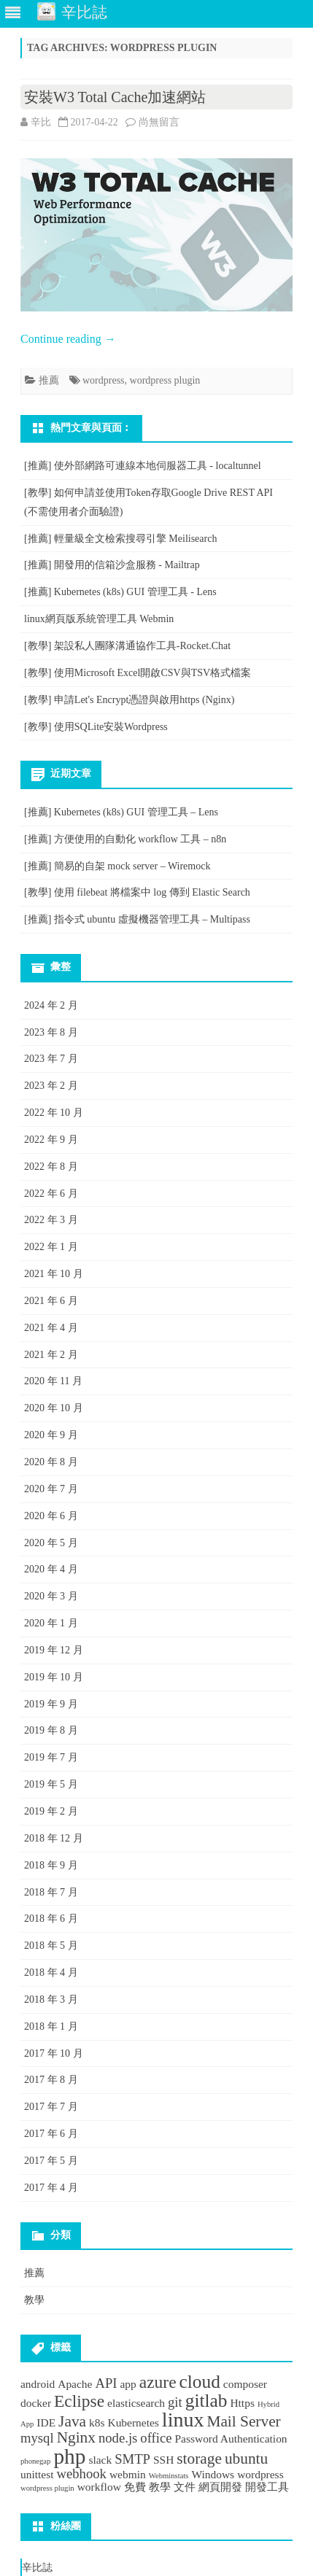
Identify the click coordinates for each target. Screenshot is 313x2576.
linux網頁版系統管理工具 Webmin (99, 618)
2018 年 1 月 (51, 2026)
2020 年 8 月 (51, 1461)
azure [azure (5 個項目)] (158, 2382)
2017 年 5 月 (51, 2160)
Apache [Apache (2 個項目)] (75, 2384)
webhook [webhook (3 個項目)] (82, 2473)
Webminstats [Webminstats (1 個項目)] (169, 2476)
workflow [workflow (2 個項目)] (99, 2486)
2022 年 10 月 (53, 1112)
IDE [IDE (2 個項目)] (45, 2422)
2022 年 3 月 (51, 1219)
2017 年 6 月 (51, 2133)
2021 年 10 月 (53, 1273)
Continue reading (68, 339)
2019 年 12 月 (53, 1650)
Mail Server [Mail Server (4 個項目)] (243, 2421)
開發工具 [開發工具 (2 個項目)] (267, 2486)
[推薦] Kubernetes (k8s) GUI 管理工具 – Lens (121, 812)
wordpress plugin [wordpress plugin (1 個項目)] (47, 2488)
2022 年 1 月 (51, 1246)
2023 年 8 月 (51, 1032)
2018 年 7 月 (51, 1892)
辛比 (41, 122)
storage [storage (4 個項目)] (199, 2458)
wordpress (103, 380)
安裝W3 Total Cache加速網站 (115, 97)
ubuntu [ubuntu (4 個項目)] (246, 2458)
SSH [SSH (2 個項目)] (163, 2459)
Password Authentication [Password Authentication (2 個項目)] (231, 2438)
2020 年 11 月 (53, 1381)
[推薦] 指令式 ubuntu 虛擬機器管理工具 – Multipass (137, 919)
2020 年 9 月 (51, 1434)
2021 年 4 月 (51, 1327)
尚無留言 (159, 122)
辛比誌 (37, 2567)
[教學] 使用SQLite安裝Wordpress (96, 726)
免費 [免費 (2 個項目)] (135, 2486)
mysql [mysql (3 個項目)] (37, 2437)
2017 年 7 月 (51, 2106)
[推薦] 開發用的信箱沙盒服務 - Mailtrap (112, 564)
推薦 (49, 380)
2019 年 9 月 (51, 1704)
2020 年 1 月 (51, 1623)
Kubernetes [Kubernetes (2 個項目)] (132, 2422)
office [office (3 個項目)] (155, 2437)
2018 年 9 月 (51, 1865)
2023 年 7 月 (51, 1058)
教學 (34, 2299)
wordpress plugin (165, 380)
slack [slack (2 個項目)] (100, 2459)
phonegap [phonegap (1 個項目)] (35, 2461)
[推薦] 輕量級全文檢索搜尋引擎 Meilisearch (120, 538)
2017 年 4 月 (51, 2187)
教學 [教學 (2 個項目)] (160, 2486)
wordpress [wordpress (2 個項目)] (260, 2474)
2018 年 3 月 (51, 1999)
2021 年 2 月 (51, 1354)
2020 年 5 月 (51, 1542)
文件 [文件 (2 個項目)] (185, 2486)
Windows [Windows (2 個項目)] (213, 2474)
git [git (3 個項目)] (175, 2402)
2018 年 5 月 (51, 1945)
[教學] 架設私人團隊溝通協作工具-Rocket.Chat (127, 645)
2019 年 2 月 (51, 1811)
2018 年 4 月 (51, 1972)
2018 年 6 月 (51, 1918)
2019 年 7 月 (51, 1757)
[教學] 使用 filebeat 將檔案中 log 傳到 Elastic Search (137, 892)
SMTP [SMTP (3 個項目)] (132, 2459)
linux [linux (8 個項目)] (183, 2419)
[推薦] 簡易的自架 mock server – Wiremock (117, 866)
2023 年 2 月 (51, 1085)
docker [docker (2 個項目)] (35, 2403)
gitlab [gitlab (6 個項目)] (206, 2400)
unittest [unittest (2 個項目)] (37, 2474)
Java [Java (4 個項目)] (72, 2421)
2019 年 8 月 (51, 1730)
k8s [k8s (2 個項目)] (96, 2422)
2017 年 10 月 (53, 2053)
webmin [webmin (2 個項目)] (127, 2474)
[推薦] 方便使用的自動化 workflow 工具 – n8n (125, 839)
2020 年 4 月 (51, 1569)
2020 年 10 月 (53, 1408)
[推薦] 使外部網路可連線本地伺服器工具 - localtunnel (142, 465)
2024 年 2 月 (51, 1005)
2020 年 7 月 (51, 1488)
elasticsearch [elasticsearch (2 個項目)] (136, 2403)
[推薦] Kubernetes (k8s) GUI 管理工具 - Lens (120, 591)
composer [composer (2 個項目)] (245, 2384)
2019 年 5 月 (51, 1784)
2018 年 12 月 (53, 1838)
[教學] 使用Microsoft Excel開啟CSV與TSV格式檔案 (137, 672)
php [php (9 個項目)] (69, 2456)
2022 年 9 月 (51, 1139)
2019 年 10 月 (53, 1677)
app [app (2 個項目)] (128, 2384)
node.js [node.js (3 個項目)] (117, 2437)
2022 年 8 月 (51, 1166)
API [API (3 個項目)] (106, 2383)
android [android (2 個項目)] (37, 2384)
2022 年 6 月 (51, 1193)
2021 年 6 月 (51, 1300)
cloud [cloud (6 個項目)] (199, 2381)
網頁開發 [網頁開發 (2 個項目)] (220, 2486)
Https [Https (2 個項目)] (242, 2403)
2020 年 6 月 (51, 1515)
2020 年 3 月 (51, 1596)
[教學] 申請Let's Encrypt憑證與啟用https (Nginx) (129, 699)
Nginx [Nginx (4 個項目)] (76, 2437)
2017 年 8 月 (51, 2079)
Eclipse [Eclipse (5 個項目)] (79, 2400)
